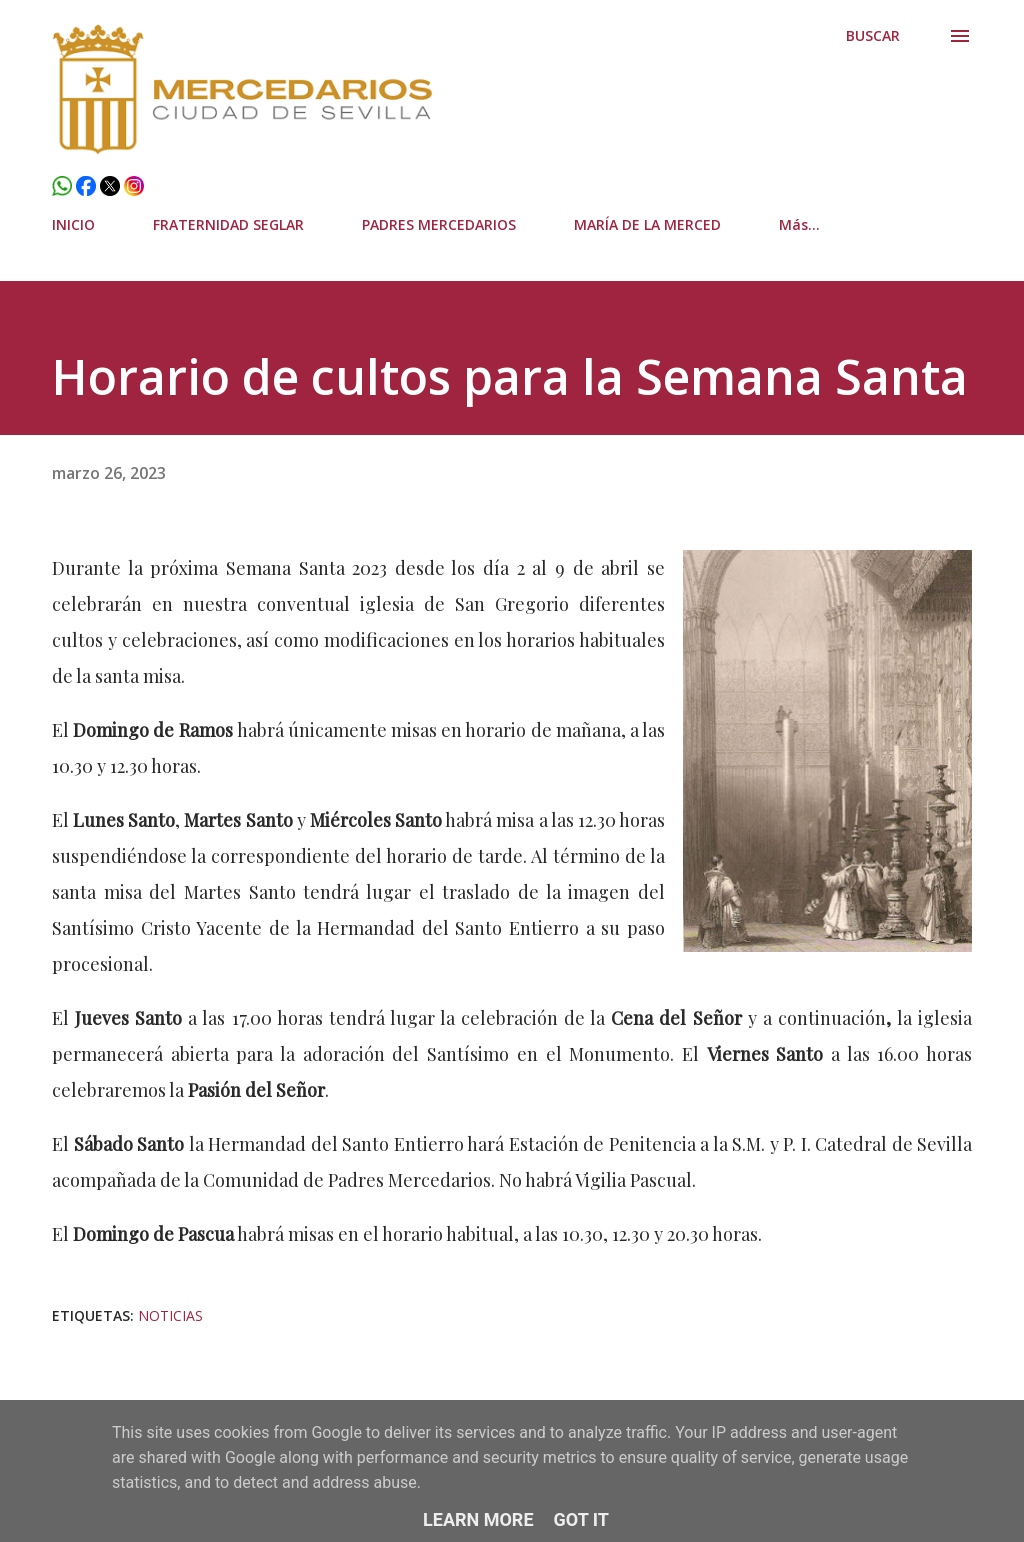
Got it (581, 1519)
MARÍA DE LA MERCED (647, 224)
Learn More (478, 1519)
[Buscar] (873, 36)
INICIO (73, 224)
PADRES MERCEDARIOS (439, 224)
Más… (799, 224)
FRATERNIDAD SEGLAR (228, 224)
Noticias (170, 1315)
